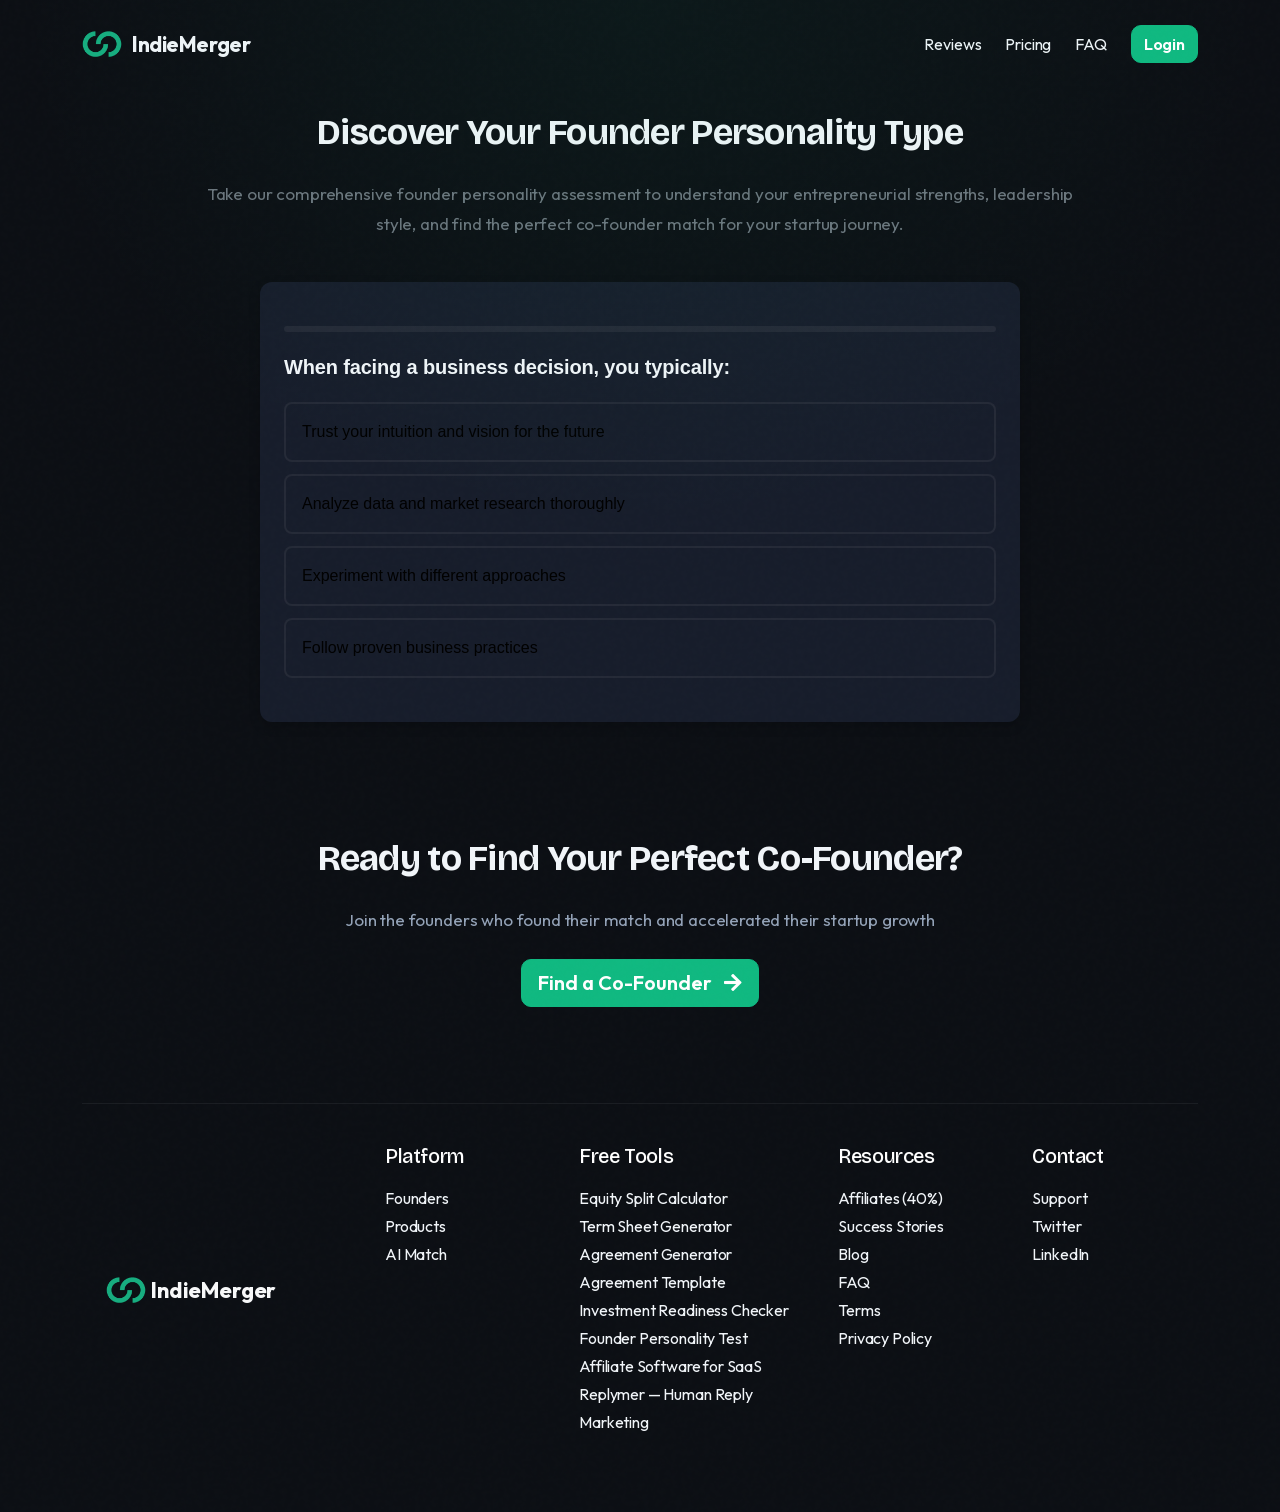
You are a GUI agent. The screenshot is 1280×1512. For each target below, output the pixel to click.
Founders (417, 1198)
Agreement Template (652, 1282)
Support (1059, 1198)
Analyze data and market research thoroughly (463, 503)
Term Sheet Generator (655, 1226)
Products (415, 1226)
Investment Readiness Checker (684, 1310)
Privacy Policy (885, 1338)
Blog (853, 1254)
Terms (859, 1310)
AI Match (416, 1254)
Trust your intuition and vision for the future (453, 431)
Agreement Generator (655, 1254)
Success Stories (891, 1226)
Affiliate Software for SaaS (670, 1366)
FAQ (1091, 44)
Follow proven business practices (420, 647)
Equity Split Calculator (653, 1198)
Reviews (952, 44)
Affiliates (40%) (890, 1198)
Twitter (1056, 1226)
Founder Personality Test (663, 1338)
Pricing (1028, 44)
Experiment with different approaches (434, 575)
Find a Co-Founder (640, 982)
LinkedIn (1060, 1254)
